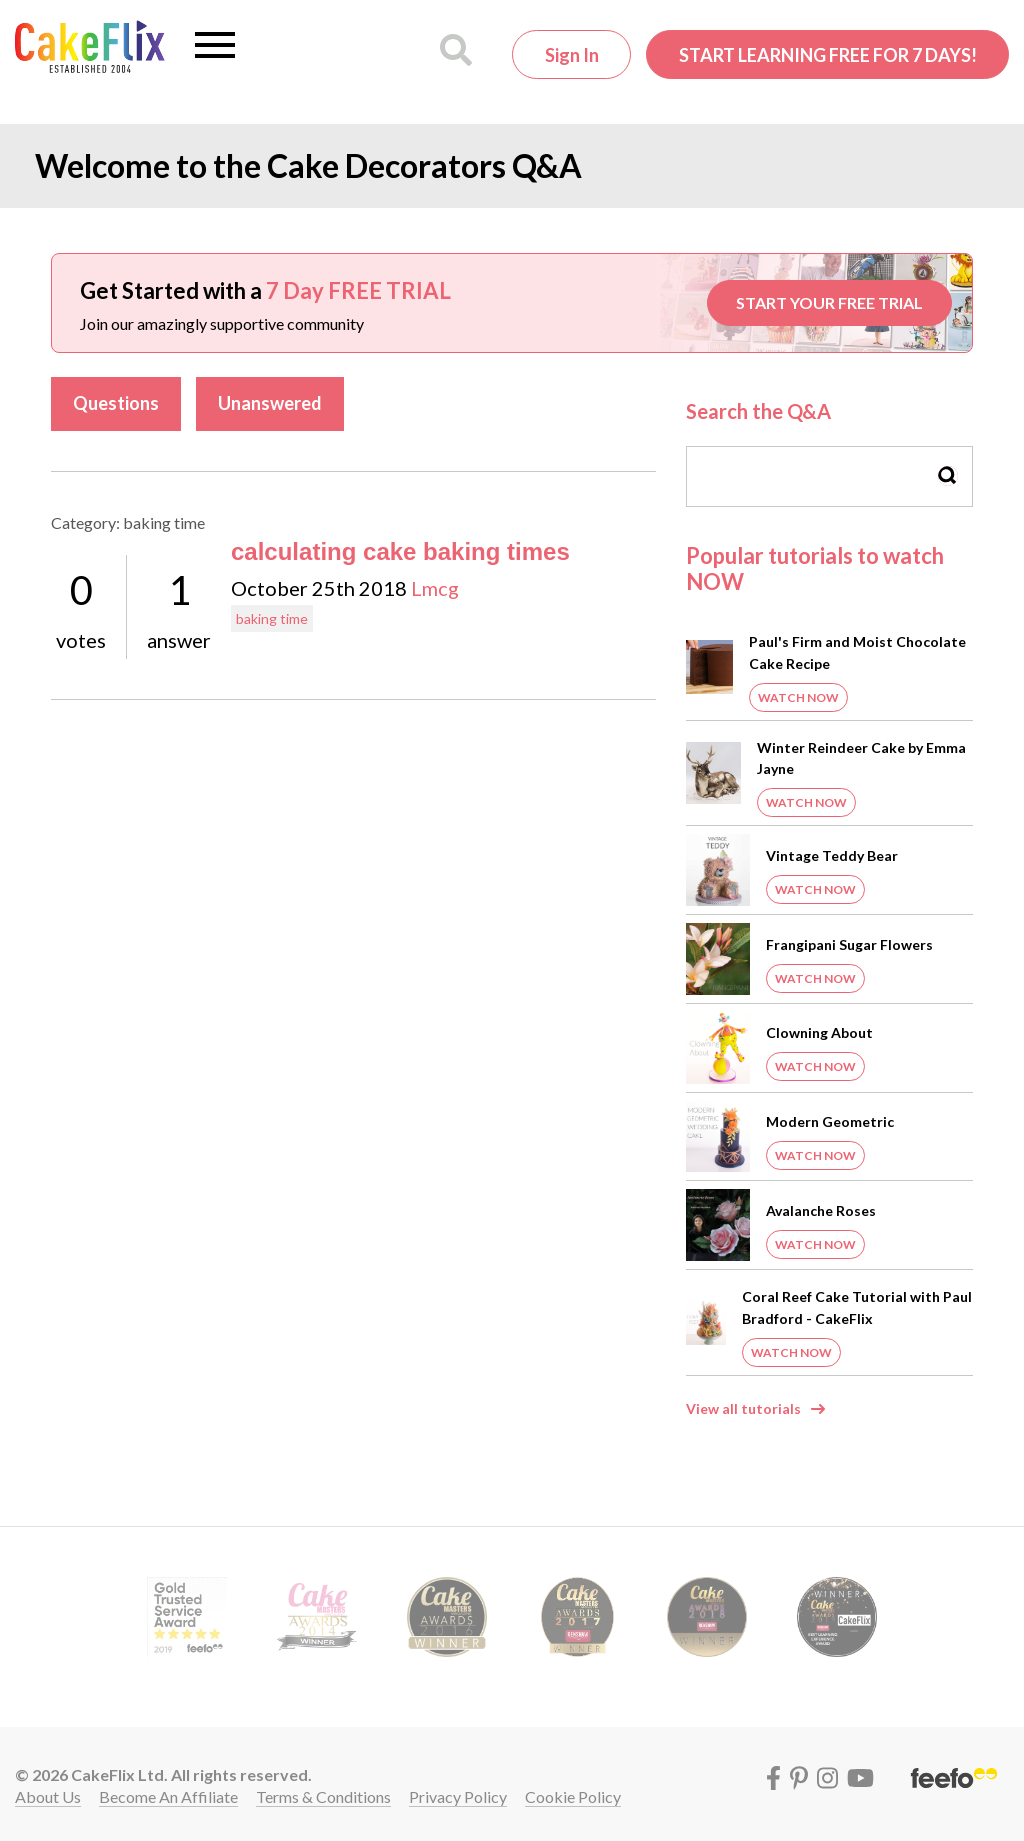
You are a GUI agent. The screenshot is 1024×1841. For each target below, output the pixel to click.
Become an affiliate (168, 1796)
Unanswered (270, 403)
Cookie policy (573, 1796)
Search (948, 475)
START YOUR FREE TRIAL (829, 302)
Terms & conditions (323, 1796)
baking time (272, 618)
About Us (48, 1796)
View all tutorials (743, 1408)
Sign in (572, 55)
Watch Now (798, 697)
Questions (116, 403)
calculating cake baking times (400, 551)
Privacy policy (458, 1796)
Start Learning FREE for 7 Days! (828, 55)
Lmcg (435, 588)
